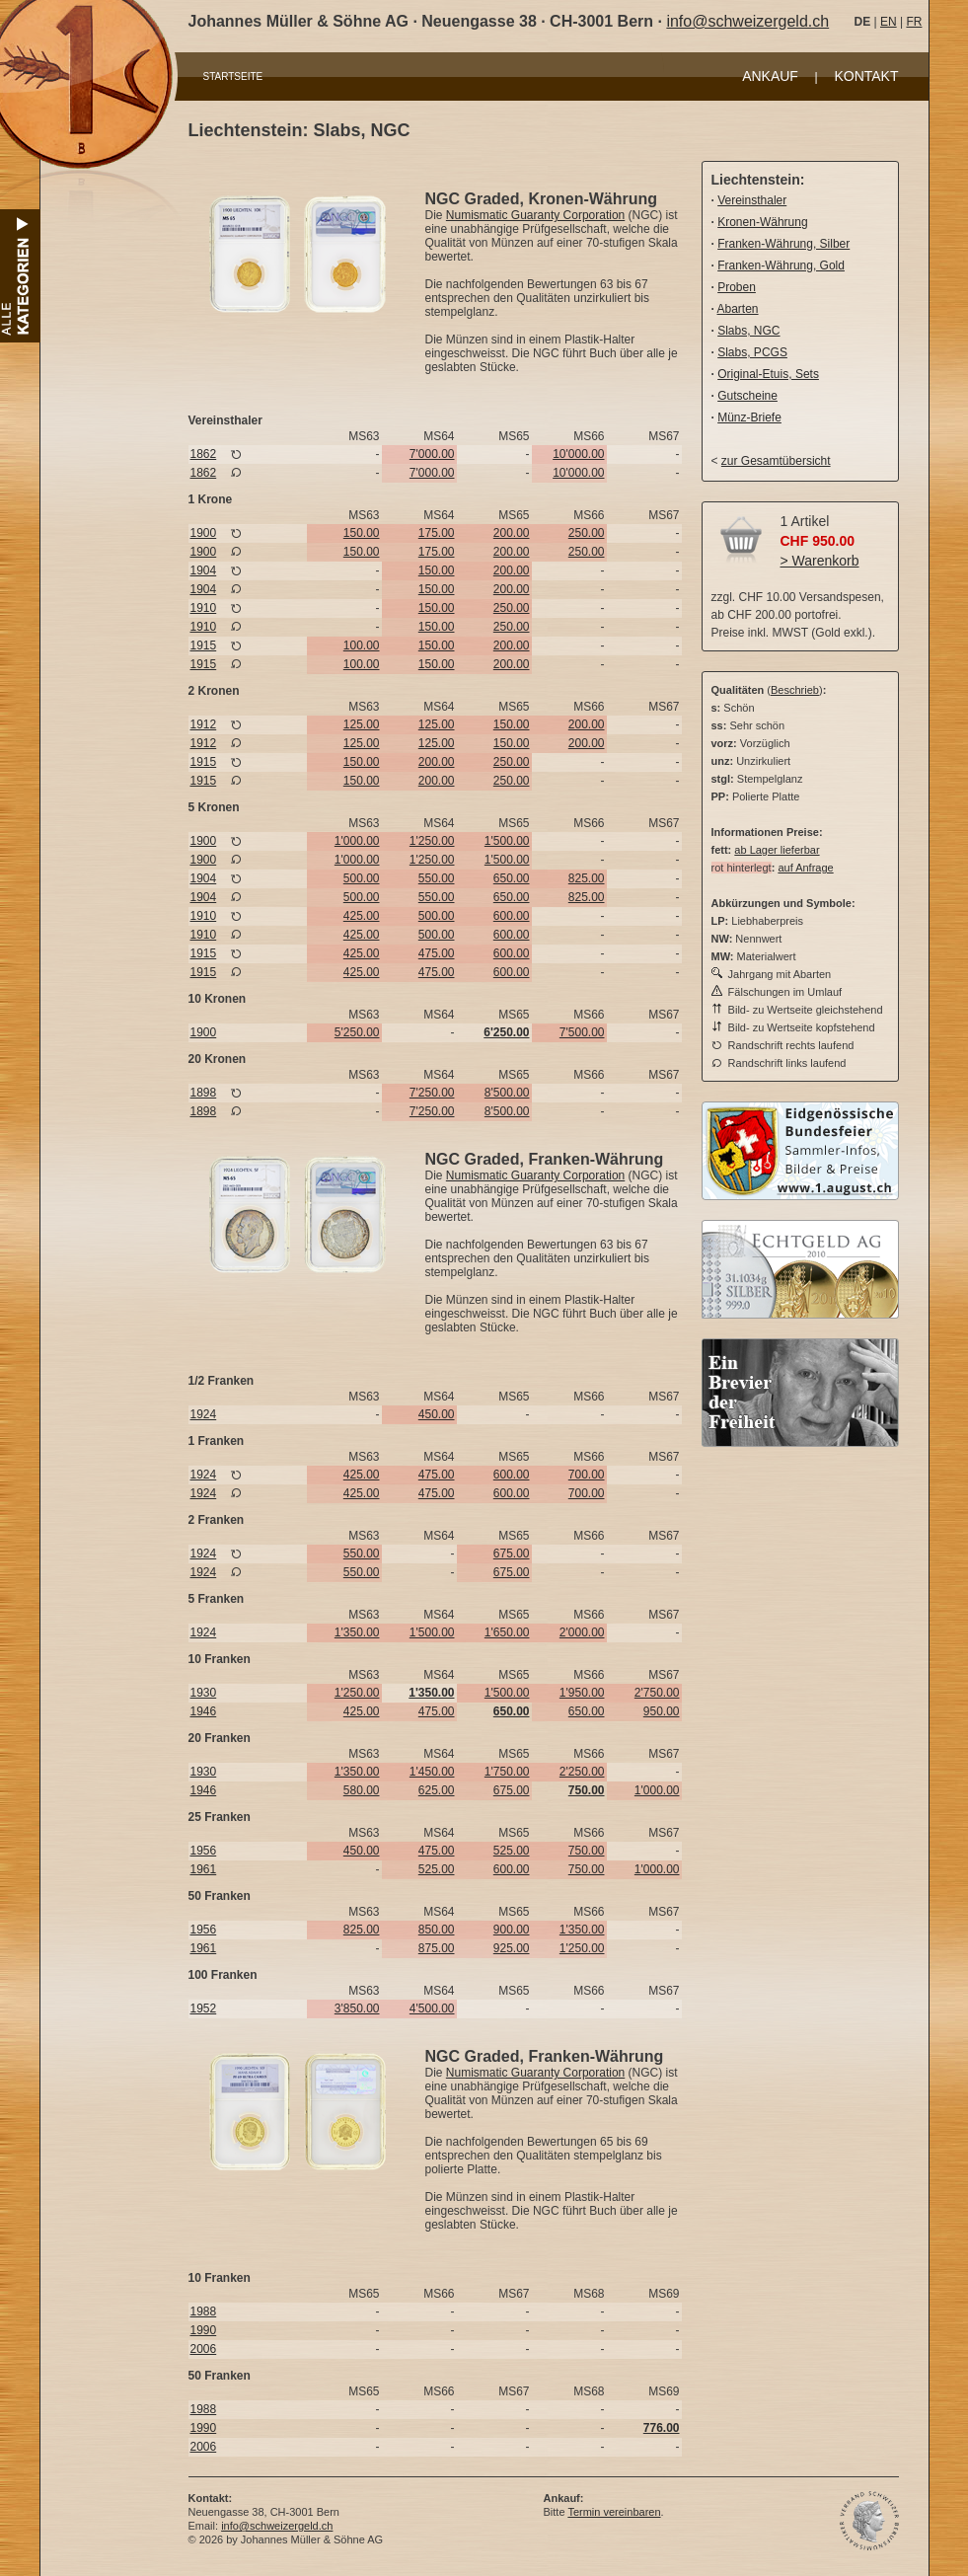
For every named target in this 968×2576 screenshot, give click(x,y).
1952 (203, 2008)
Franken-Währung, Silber (783, 244)
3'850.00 (357, 2008)
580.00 (361, 1790)
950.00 (661, 1711)
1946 (203, 1711)
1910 (203, 608)
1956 (203, 1850)
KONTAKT (866, 76)
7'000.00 (432, 454)
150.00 (361, 533)
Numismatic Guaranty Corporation (535, 215)
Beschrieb (795, 690)
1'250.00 (432, 841)
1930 (203, 1693)
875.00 (436, 1948)
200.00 (511, 533)
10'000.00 (578, 454)
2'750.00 (657, 1693)
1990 (203, 2330)
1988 (203, 2311)
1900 (203, 533)
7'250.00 (432, 1092)
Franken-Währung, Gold (781, 265)
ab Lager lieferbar (776, 850)
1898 (203, 1092)
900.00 (511, 1929)
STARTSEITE (233, 76)
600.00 (511, 916)
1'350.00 (357, 1632)
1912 (203, 724)
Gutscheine (747, 396)
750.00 (586, 1850)
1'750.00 (507, 1772)
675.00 (511, 1553)
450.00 (436, 1414)
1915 (203, 645)
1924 (203, 1414)
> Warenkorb (820, 560)
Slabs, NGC (748, 331)
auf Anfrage (805, 867)
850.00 (436, 1929)
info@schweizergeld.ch (747, 21)
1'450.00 (432, 1772)
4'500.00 (432, 2008)
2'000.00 (582, 1632)
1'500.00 (507, 841)
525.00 (511, 1850)
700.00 (586, 1474)
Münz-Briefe (749, 417)
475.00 (436, 953)
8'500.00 (507, 1092)
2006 (203, 2349)
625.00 (436, 1790)
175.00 (436, 533)
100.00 (361, 645)
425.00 (361, 916)
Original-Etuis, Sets (768, 374)
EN (888, 22)
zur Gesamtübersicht (776, 461)
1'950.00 (582, 1693)
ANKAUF (770, 76)
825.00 (586, 878)
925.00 (511, 1948)
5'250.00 (357, 1032)
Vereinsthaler (751, 200)
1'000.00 (357, 841)
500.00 (361, 878)
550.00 (436, 878)
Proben (736, 287)
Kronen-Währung (762, 222)
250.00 (586, 533)
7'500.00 (582, 1032)
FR (914, 22)
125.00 (361, 724)
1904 (203, 570)
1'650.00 (507, 1632)
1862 (203, 454)
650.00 (511, 878)
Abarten (738, 309)
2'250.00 (582, 1772)
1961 (203, 1869)
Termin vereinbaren (613, 2512)
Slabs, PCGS (752, 352)
